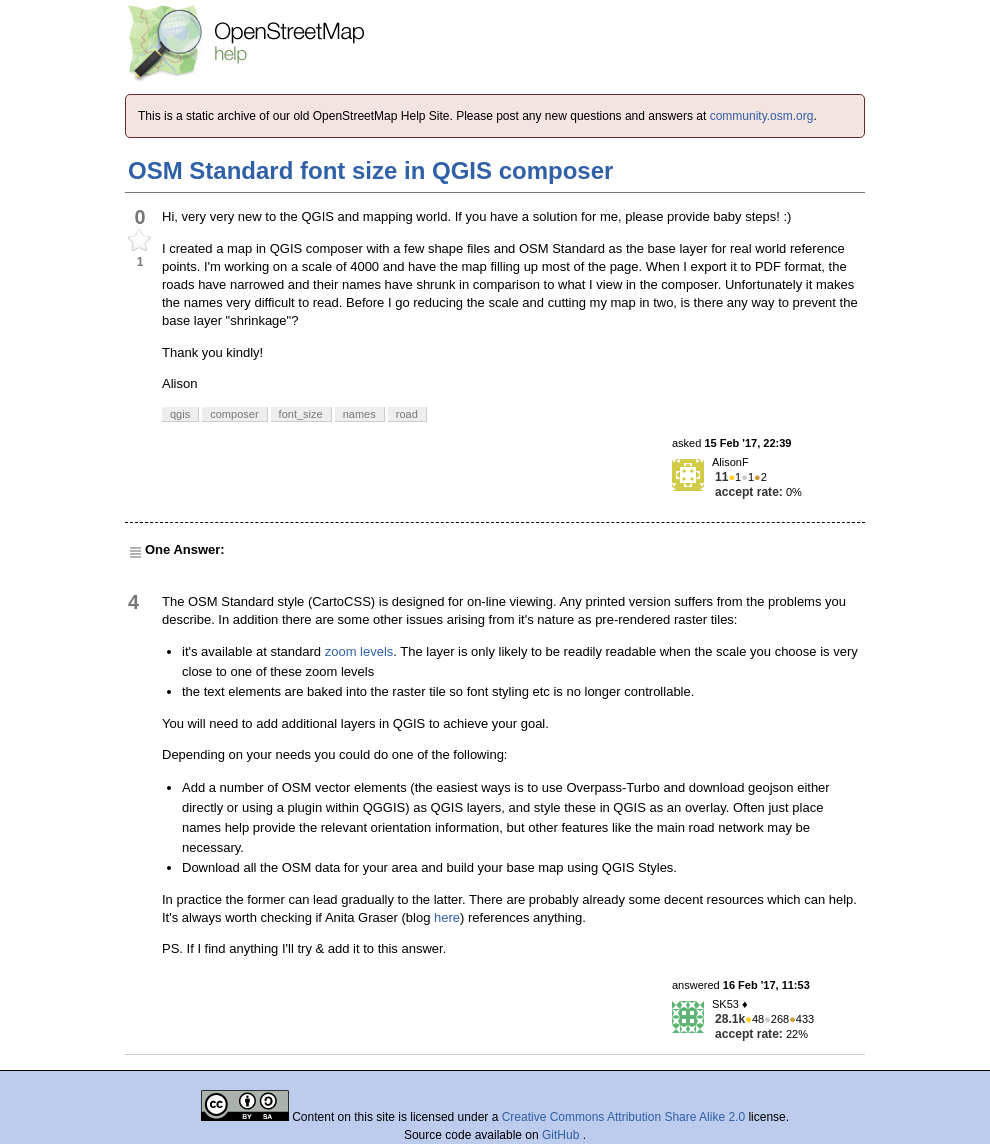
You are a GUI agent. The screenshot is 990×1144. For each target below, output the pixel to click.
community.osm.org (762, 116)
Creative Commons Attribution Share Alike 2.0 (623, 1117)
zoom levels (359, 651)
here (447, 917)
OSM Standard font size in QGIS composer (370, 170)
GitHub (562, 1135)
